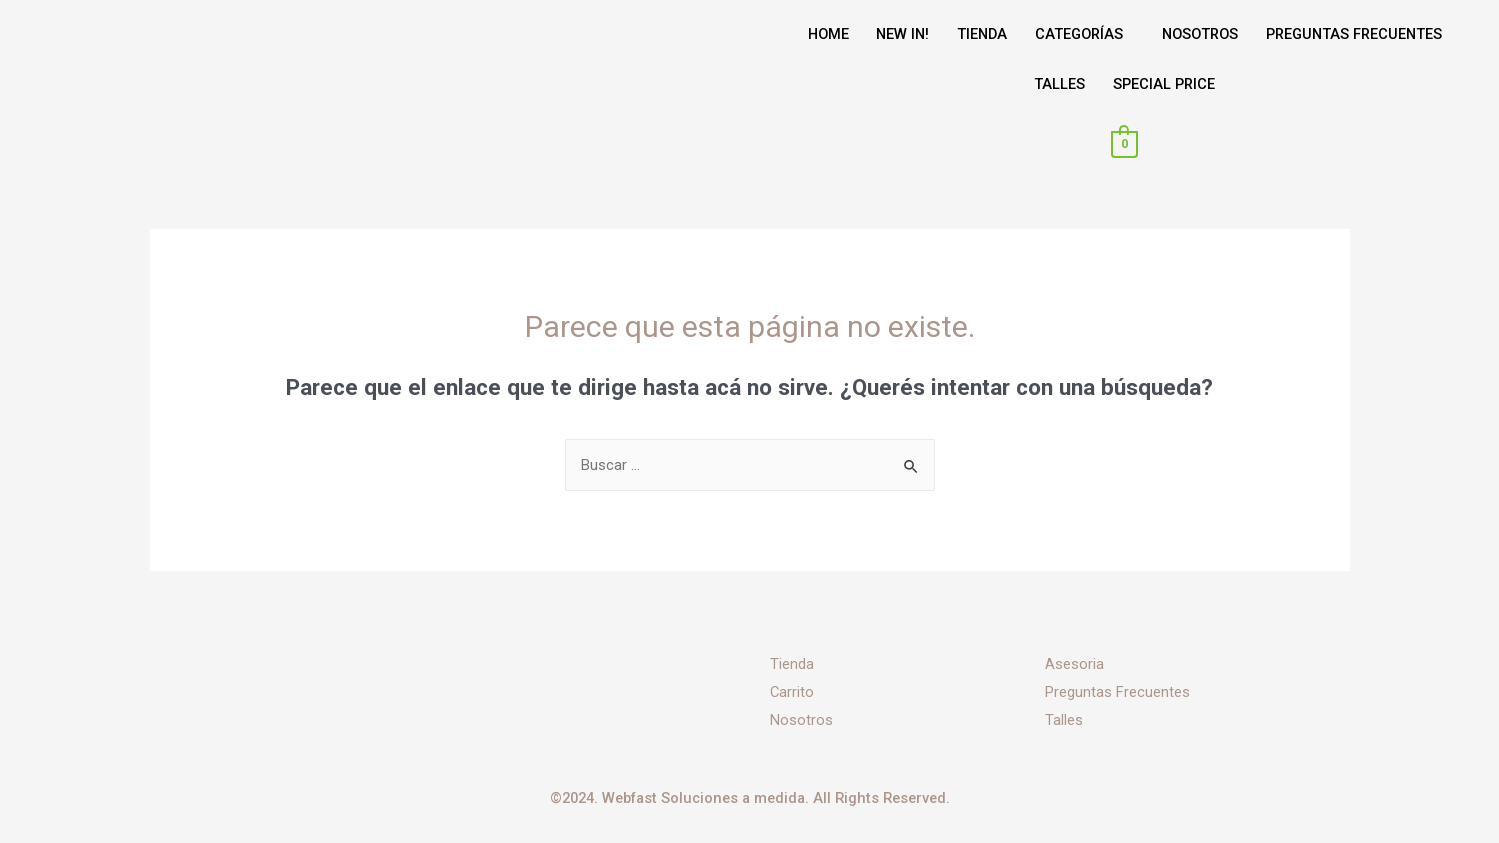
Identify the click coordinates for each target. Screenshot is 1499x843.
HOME (813, 34)
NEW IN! (892, 34)
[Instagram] (465, 731)
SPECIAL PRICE (1164, 84)
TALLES (1056, 84)
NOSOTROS (1204, 34)
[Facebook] (465, 703)
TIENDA (976, 34)
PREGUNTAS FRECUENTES (1366, 34)
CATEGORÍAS (1077, 34)
